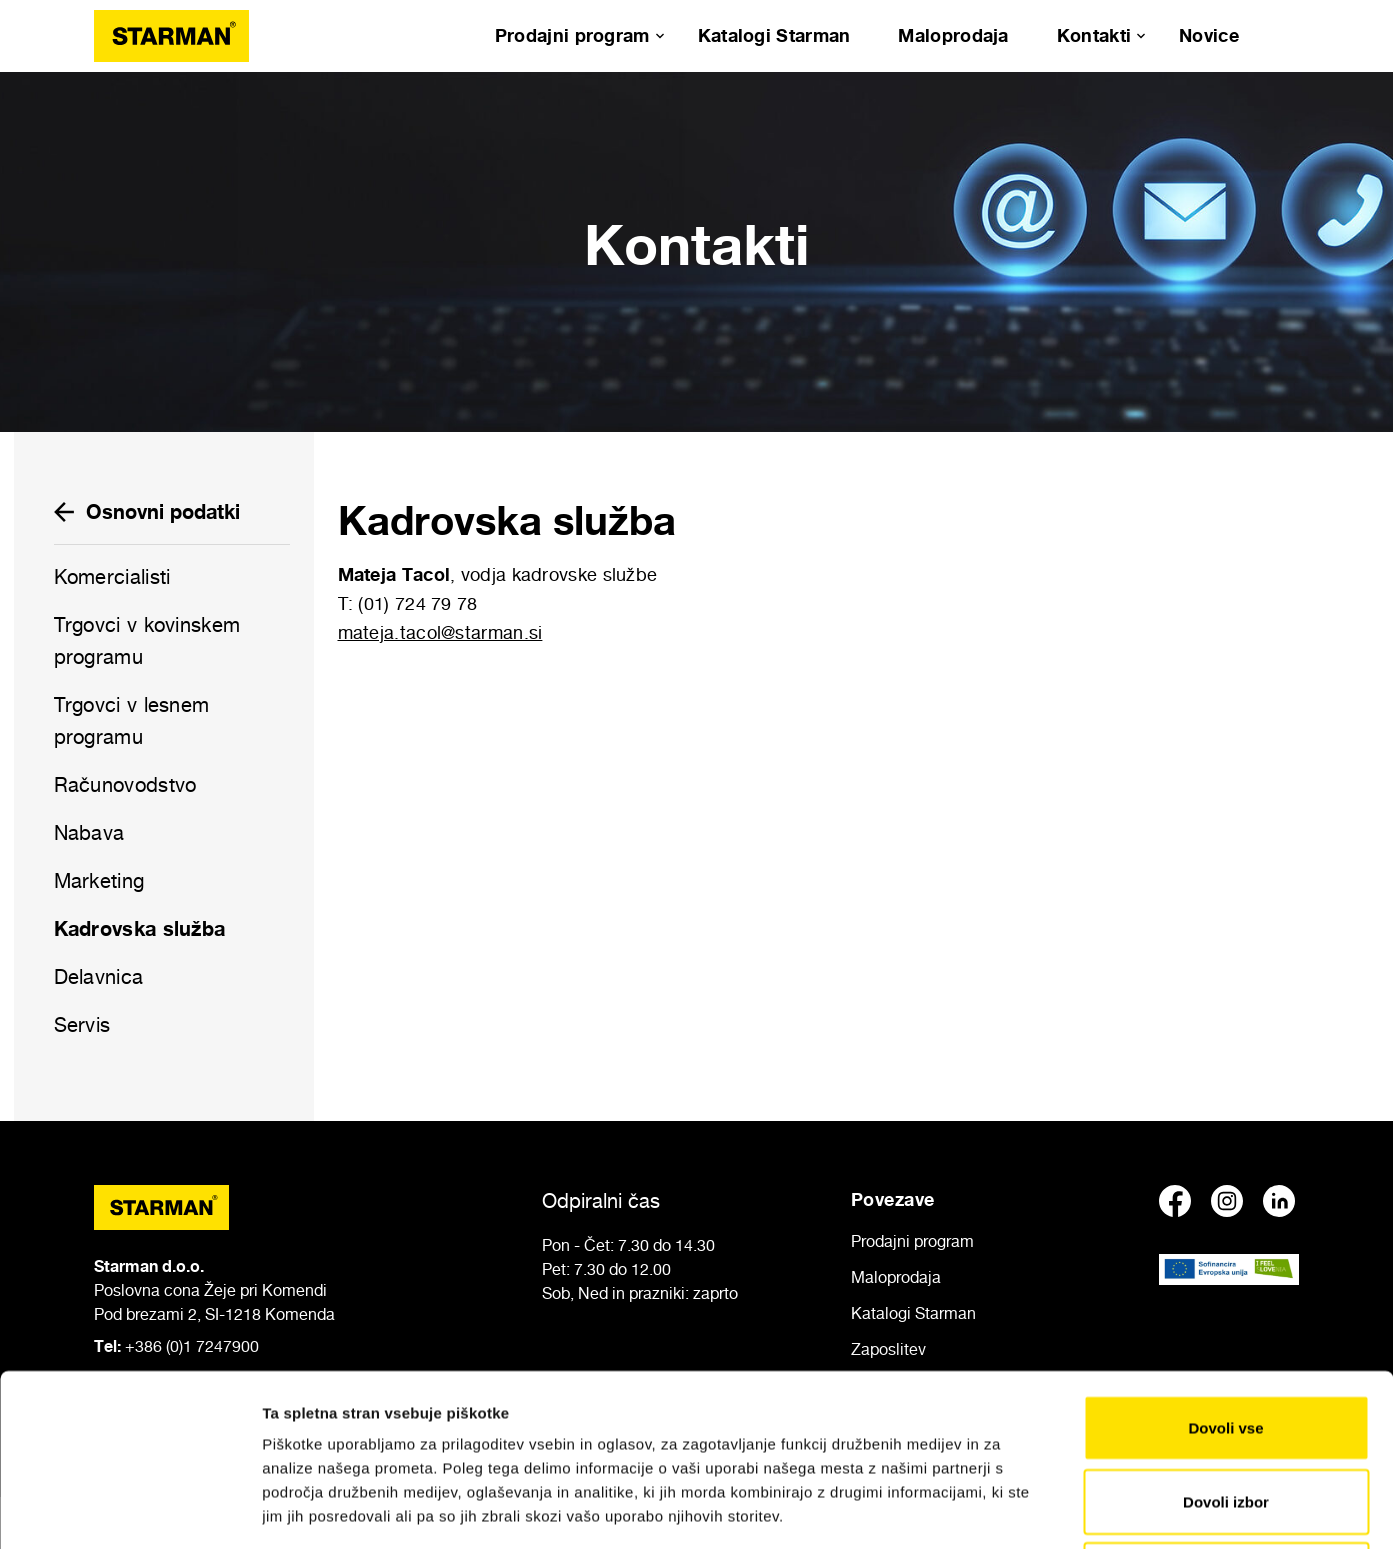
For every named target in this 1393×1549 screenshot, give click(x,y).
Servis (82, 1025)
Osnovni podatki (147, 511)
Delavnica (99, 977)
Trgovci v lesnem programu (132, 721)
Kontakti (1094, 35)
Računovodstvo (125, 785)
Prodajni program (572, 35)
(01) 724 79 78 (417, 603)
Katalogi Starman (774, 35)
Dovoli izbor (1226, 1340)
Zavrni (1225, 1413)
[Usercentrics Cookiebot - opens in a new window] (129, 1510)
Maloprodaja (953, 35)
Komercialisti (112, 577)
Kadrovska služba (140, 928)
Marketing (99, 881)
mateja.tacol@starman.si (440, 632)
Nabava (89, 833)
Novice (1209, 35)
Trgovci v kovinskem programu (147, 641)
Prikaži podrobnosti (1043, 1509)
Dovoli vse (1225, 1266)
